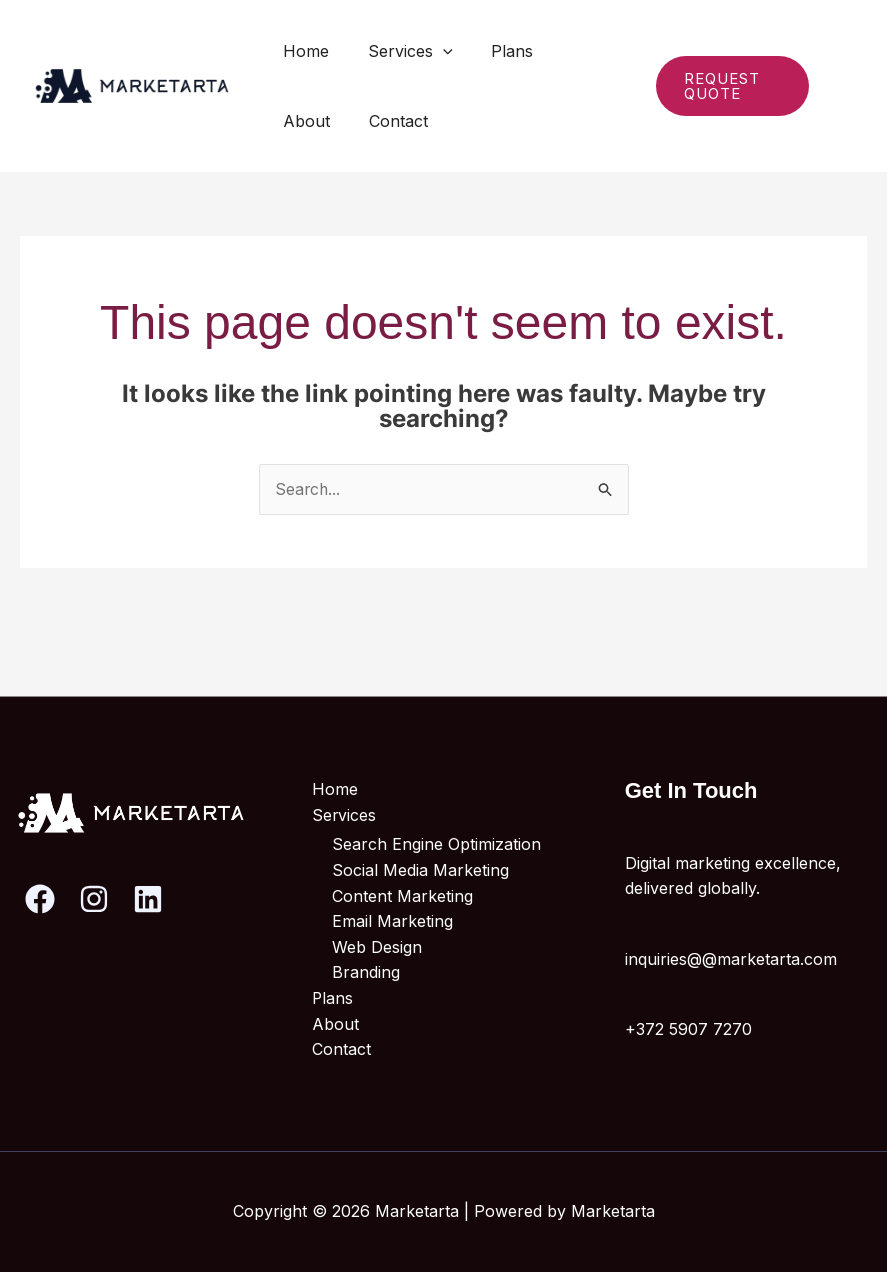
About (572, 51)
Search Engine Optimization (436, 845)
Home (303, 51)
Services (400, 51)
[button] (433, 51)
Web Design (377, 947)
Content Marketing (402, 896)
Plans (496, 51)
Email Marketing (392, 922)
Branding (366, 973)
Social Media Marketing (420, 871)
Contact (309, 121)
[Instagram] (836, 74)
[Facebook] (40, 899)
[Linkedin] (842, 100)
